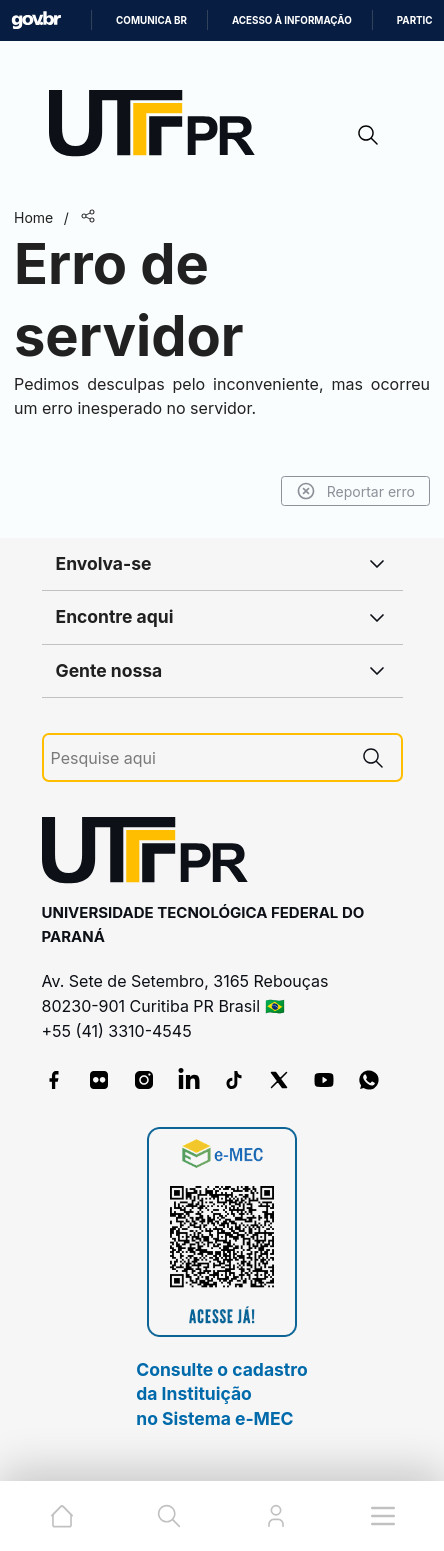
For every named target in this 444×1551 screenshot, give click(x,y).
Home (33, 217)
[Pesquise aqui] (198, 758)
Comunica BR (151, 20)
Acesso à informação (292, 20)
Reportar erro (355, 491)
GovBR (36, 20)
